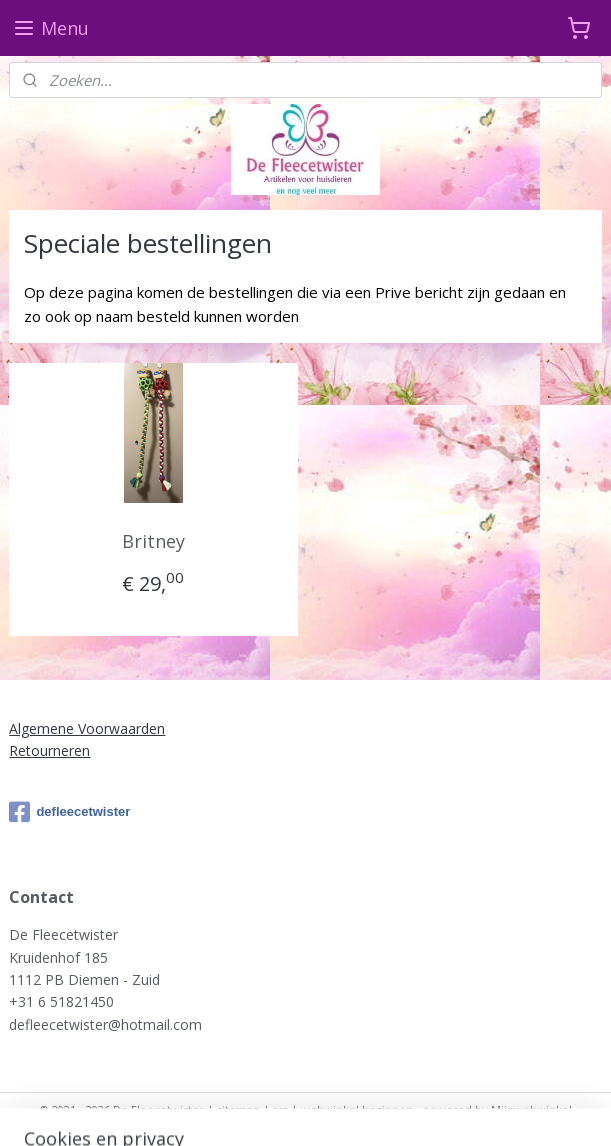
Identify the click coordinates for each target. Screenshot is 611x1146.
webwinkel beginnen (357, 1109)
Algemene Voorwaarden (87, 728)
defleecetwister (69, 812)
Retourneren (49, 750)
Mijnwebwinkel (531, 1109)
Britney (153, 541)
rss (280, 1109)
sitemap (238, 1109)
